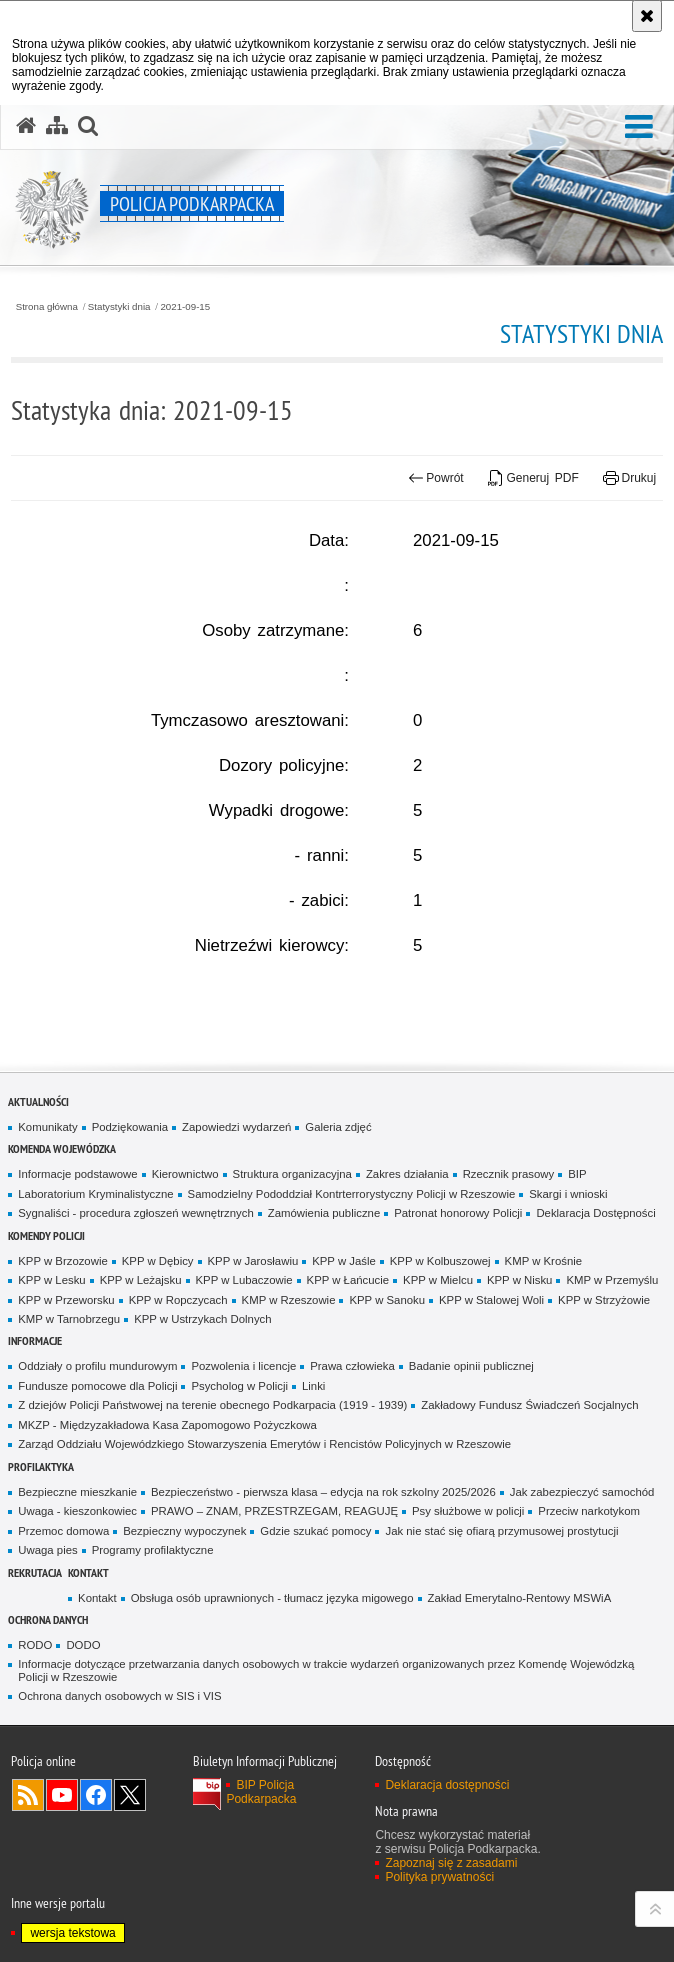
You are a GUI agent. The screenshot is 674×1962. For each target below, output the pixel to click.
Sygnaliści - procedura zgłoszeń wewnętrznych (136, 1213)
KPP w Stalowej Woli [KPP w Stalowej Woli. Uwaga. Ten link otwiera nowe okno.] (491, 1300)
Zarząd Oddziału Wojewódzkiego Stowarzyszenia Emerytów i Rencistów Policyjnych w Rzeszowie (264, 1444)
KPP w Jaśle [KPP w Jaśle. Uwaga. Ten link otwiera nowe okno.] (344, 1261)
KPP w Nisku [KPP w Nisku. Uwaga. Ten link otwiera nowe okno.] (519, 1280)
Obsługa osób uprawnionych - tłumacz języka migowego (272, 1598)
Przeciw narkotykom (589, 1511)
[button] (639, 127)
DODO (83, 1645)
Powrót (436, 478)
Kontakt (88, 1572)
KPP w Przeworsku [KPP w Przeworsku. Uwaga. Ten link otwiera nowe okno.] (66, 1300)
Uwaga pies (47, 1550)
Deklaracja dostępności (447, 1785)
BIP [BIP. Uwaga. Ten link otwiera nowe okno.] (577, 1174)
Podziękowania (130, 1127)
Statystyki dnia (119, 307)
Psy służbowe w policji (468, 1511)
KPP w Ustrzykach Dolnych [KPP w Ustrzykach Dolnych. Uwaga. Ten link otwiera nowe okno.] (202, 1319)
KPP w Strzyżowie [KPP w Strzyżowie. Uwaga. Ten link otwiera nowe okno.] (604, 1300)
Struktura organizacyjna (292, 1174)
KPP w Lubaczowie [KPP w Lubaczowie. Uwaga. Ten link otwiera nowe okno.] (244, 1280)
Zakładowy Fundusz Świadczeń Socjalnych (529, 1405)
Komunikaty (47, 1127)
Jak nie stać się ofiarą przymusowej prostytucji (501, 1531)
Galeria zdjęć (338, 1127)
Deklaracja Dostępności (595, 1213)
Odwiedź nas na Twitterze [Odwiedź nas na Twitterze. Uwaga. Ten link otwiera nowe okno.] (130, 1795)
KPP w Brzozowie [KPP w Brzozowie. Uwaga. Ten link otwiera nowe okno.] (62, 1261)
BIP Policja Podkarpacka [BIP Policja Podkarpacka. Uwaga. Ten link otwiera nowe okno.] (261, 1792)
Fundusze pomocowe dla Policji (97, 1386)
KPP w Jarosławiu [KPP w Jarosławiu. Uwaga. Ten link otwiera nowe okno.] (253, 1261)
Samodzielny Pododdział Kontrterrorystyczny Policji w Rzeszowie (352, 1194)
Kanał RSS (28, 1795)
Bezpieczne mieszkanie (77, 1492)
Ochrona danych (48, 1619)
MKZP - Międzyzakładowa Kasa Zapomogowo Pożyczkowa (167, 1425)
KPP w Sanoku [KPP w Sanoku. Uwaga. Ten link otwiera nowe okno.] (387, 1300)
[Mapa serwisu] (57, 126)
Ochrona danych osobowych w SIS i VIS (119, 1696)
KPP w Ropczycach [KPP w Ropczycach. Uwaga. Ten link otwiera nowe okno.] (178, 1300)
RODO (35, 1645)
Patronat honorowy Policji (458, 1213)
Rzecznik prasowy (509, 1174)
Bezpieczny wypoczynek (184, 1531)
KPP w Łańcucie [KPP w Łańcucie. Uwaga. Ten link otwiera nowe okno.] (348, 1280)
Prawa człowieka (352, 1366)
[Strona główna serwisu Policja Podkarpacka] (26, 126)
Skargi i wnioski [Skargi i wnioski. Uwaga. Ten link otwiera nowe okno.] (568, 1194)
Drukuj (629, 478)
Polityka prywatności (439, 1877)
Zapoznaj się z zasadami (451, 1863)
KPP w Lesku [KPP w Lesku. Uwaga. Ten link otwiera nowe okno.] (51, 1280)
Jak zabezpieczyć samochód (582, 1492)
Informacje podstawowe (77, 1174)
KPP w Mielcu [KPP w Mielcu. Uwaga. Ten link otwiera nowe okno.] (438, 1280)
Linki (313, 1386)
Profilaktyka (41, 1466)
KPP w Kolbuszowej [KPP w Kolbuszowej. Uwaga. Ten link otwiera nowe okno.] (440, 1261)
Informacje (35, 1340)
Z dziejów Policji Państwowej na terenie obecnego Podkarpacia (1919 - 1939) (212, 1405)
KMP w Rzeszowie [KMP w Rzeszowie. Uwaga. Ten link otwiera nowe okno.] (289, 1300)
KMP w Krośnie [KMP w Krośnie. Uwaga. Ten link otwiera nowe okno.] (543, 1261)
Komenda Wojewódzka (62, 1148)
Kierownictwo (185, 1174)
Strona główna (47, 307)
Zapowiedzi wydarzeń (236, 1127)
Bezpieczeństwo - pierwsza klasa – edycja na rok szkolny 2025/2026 (323, 1492)
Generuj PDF (533, 478)
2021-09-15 (185, 307)
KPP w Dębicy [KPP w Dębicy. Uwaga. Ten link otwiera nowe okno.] (158, 1261)
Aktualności (38, 1101)
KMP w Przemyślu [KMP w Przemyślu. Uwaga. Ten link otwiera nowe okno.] (612, 1280)
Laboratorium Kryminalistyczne (95, 1194)
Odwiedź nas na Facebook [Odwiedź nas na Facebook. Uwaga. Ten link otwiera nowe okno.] (96, 1795)
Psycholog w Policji (239, 1386)
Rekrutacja (35, 1572)
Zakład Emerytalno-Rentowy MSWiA (520, 1598)
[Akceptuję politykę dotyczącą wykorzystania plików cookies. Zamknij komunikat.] (647, 16)
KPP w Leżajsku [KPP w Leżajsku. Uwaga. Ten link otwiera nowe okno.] (141, 1280)
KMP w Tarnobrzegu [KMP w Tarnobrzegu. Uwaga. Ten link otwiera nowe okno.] (69, 1319)
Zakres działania (407, 1174)
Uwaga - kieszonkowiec (77, 1511)
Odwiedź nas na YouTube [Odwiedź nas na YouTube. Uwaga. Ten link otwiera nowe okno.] (62, 1795)
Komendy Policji (46, 1235)
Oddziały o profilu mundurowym (97, 1366)
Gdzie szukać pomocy (315, 1531)
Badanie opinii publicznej (471, 1366)
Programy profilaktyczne (153, 1550)
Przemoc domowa (63, 1531)
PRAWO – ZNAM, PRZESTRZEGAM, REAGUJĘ (274, 1511)
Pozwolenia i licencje (243, 1366)
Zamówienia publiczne (324, 1213)
